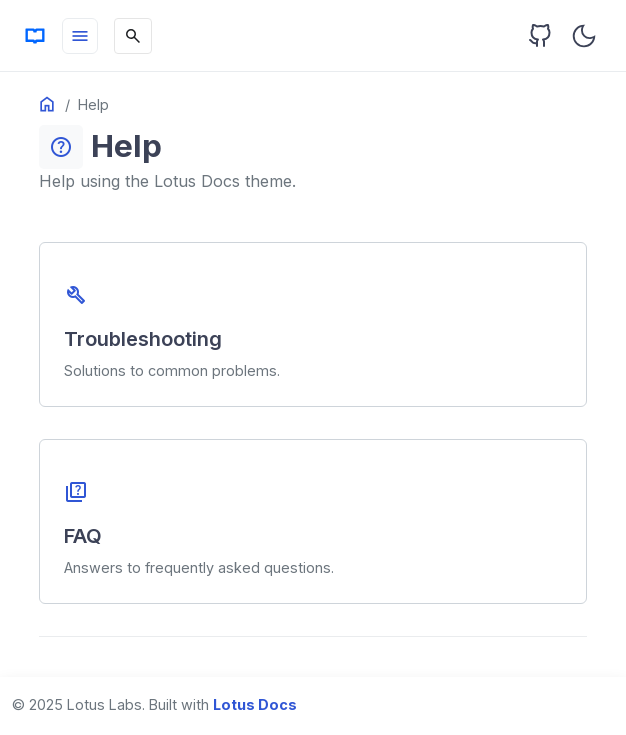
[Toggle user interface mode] (584, 36)
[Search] (133, 36)
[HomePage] (35, 36)
